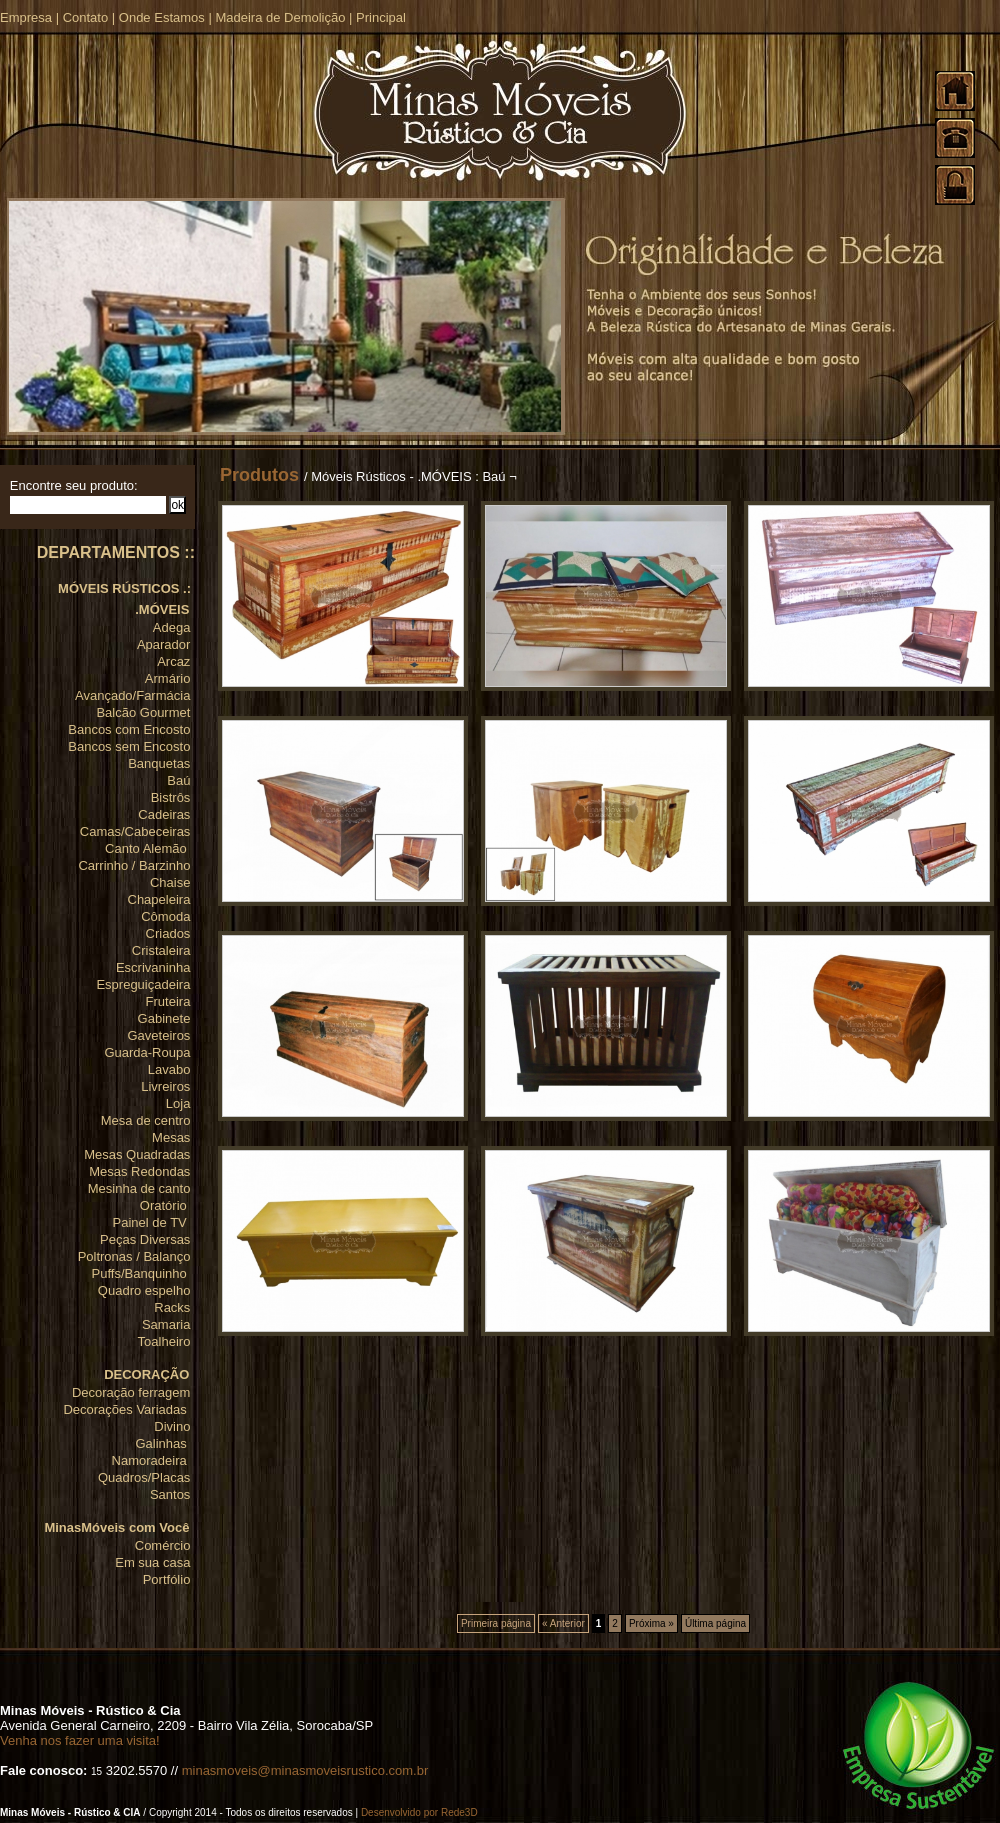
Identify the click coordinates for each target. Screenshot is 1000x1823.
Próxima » (651, 1623)
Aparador (163, 644)
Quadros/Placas (144, 1477)
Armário (168, 678)
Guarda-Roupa (147, 1052)
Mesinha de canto (139, 1188)
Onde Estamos (162, 17)
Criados (168, 933)
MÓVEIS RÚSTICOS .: (124, 588)
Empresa (26, 17)
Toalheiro (164, 1341)
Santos (170, 1494)
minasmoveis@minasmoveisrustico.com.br (305, 1770)
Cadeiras (164, 814)
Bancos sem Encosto (129, 746)
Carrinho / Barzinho (134, 865)
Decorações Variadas (126, 1409)
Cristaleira (161, 950)
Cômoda (165, 916)
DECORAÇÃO (146, 1374)
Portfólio (167, 1579)
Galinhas (162, 1443)
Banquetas (159, 763)
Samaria (166, 1324)
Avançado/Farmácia (132, 695)
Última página (715, 1623)
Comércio (163, 1545)
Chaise (170, 882)
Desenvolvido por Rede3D (419, 1812)
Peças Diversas (145, 1239)
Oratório (165, 1205)
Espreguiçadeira (143, 984)
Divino (172, 1426)
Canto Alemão (147, 848)
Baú (178, 780)
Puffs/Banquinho (141, 1273)
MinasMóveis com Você (116, 1527)
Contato (86, 17)
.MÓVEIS (162, 609)
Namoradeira (151, 1460)
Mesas (171, 1137)
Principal (381, 17)
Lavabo (169, 1069)
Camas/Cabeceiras (135, 831)
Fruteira (168, 1001)
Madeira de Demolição (280, 17)
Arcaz (173, 661)
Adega (172, 627)
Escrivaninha (153, 967)
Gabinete (164, 1018)
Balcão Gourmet (143, 712)
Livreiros (165, 1086)
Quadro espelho (144, 1290)
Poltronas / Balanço (134, 1256)
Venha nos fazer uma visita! (80, 1740)
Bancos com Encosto (129, 729)
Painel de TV (152, 1222)
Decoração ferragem (131, 1392)
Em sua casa (152, 1562)
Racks (172, 1307)
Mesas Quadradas (137, 1154)
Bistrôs (171, 797)
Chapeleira (159, 899)
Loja (178, 1103)
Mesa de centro (146, 1120)
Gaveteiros (159, 1035)
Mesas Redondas (139, 1171)
